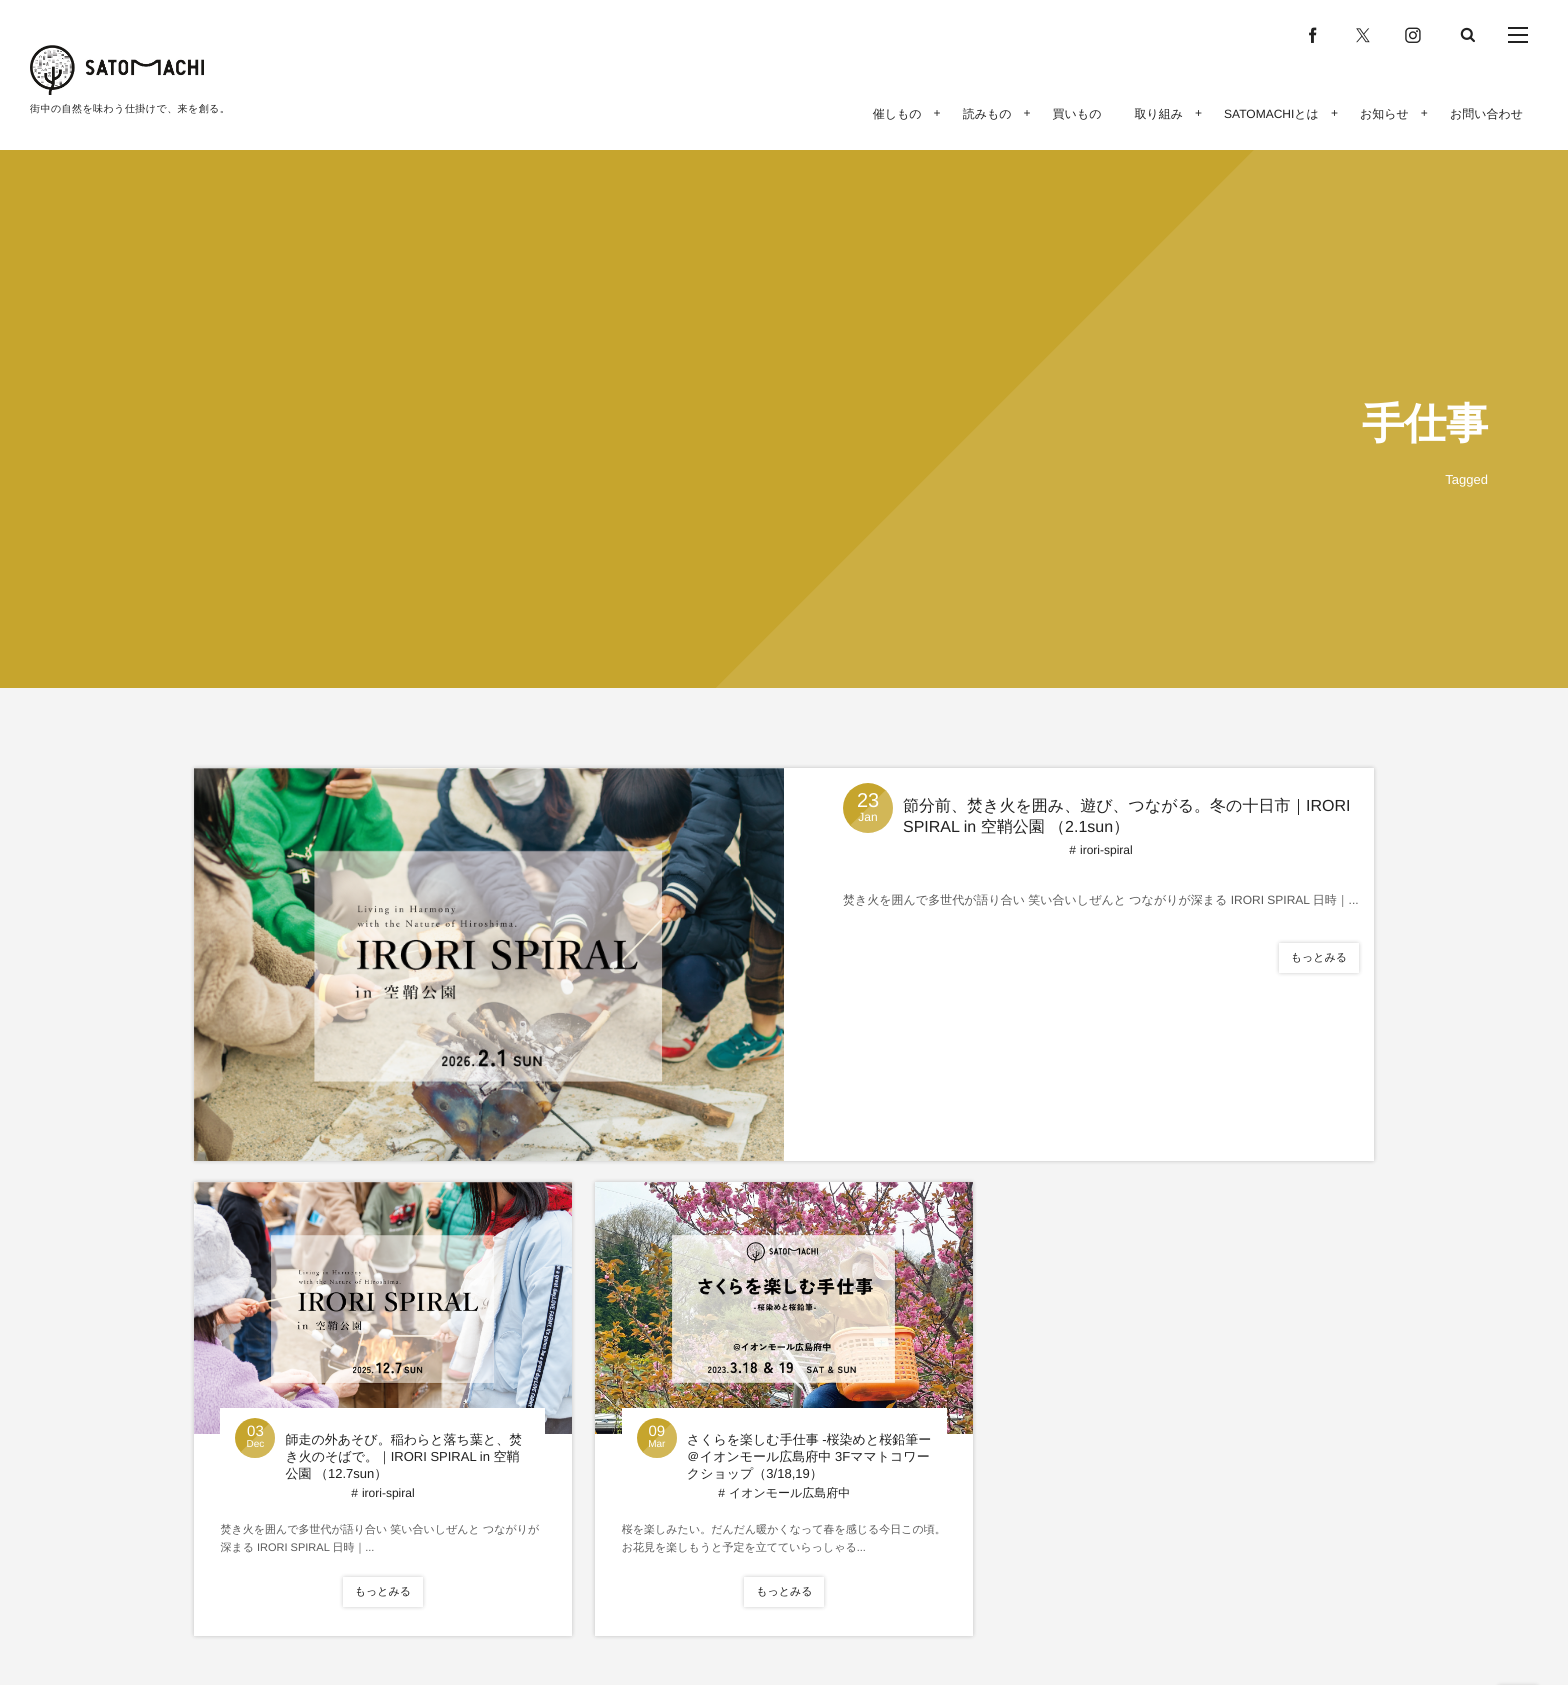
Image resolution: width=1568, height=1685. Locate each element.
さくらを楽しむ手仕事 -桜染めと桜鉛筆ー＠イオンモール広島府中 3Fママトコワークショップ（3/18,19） (809, 1456)
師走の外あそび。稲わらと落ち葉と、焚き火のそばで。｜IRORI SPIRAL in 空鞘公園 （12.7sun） (403, 1456)
